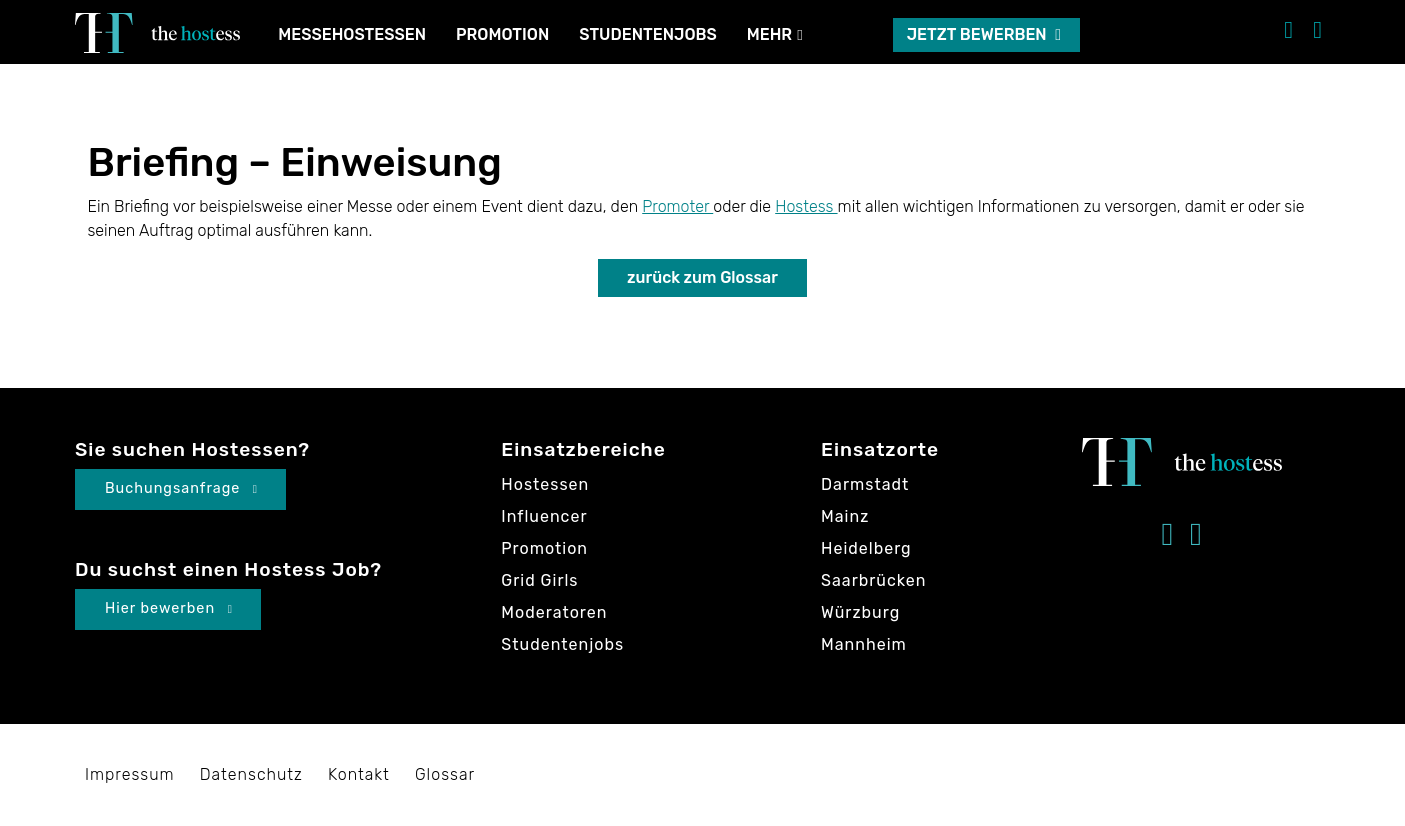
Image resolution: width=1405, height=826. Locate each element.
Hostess (806, 206)
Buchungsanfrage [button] (181, 488)
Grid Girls (539, 580)
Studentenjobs (648, 34)
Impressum (130, 774)
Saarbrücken (873, 580)
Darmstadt (865, 484)
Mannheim (864, 644)
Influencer (544, 516)
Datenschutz (251, 774)
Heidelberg (866, 548)
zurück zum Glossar (702, 277)
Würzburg (860, 612)
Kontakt (359, 774)
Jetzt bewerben (984, 34)
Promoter (677, 206)
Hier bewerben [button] (169, 608)
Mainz (845, 516)
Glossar (445, 774)
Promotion (502, 34)
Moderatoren (554, 612)
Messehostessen (352, 34)
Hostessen (545, 484)
